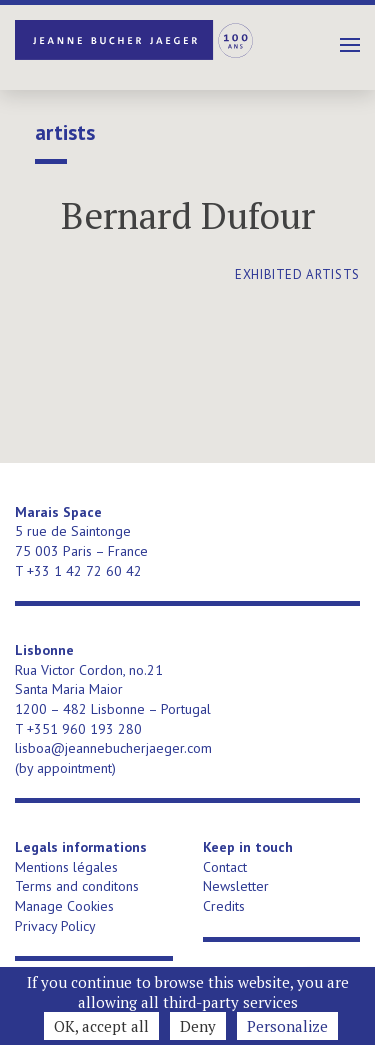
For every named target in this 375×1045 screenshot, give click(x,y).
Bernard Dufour (188, 215)
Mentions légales (66, 867)
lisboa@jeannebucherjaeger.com (113, 748)
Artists (65, 133)
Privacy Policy (55, 926)
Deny (198, 1026)
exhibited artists (297, 274)
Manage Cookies (64, 906)
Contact (225, 867)
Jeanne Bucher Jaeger (135, 40)
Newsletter (236, 886)
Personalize (287, 1026)
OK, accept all (101, 1026)
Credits (224, 906)
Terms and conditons (77, 886)
